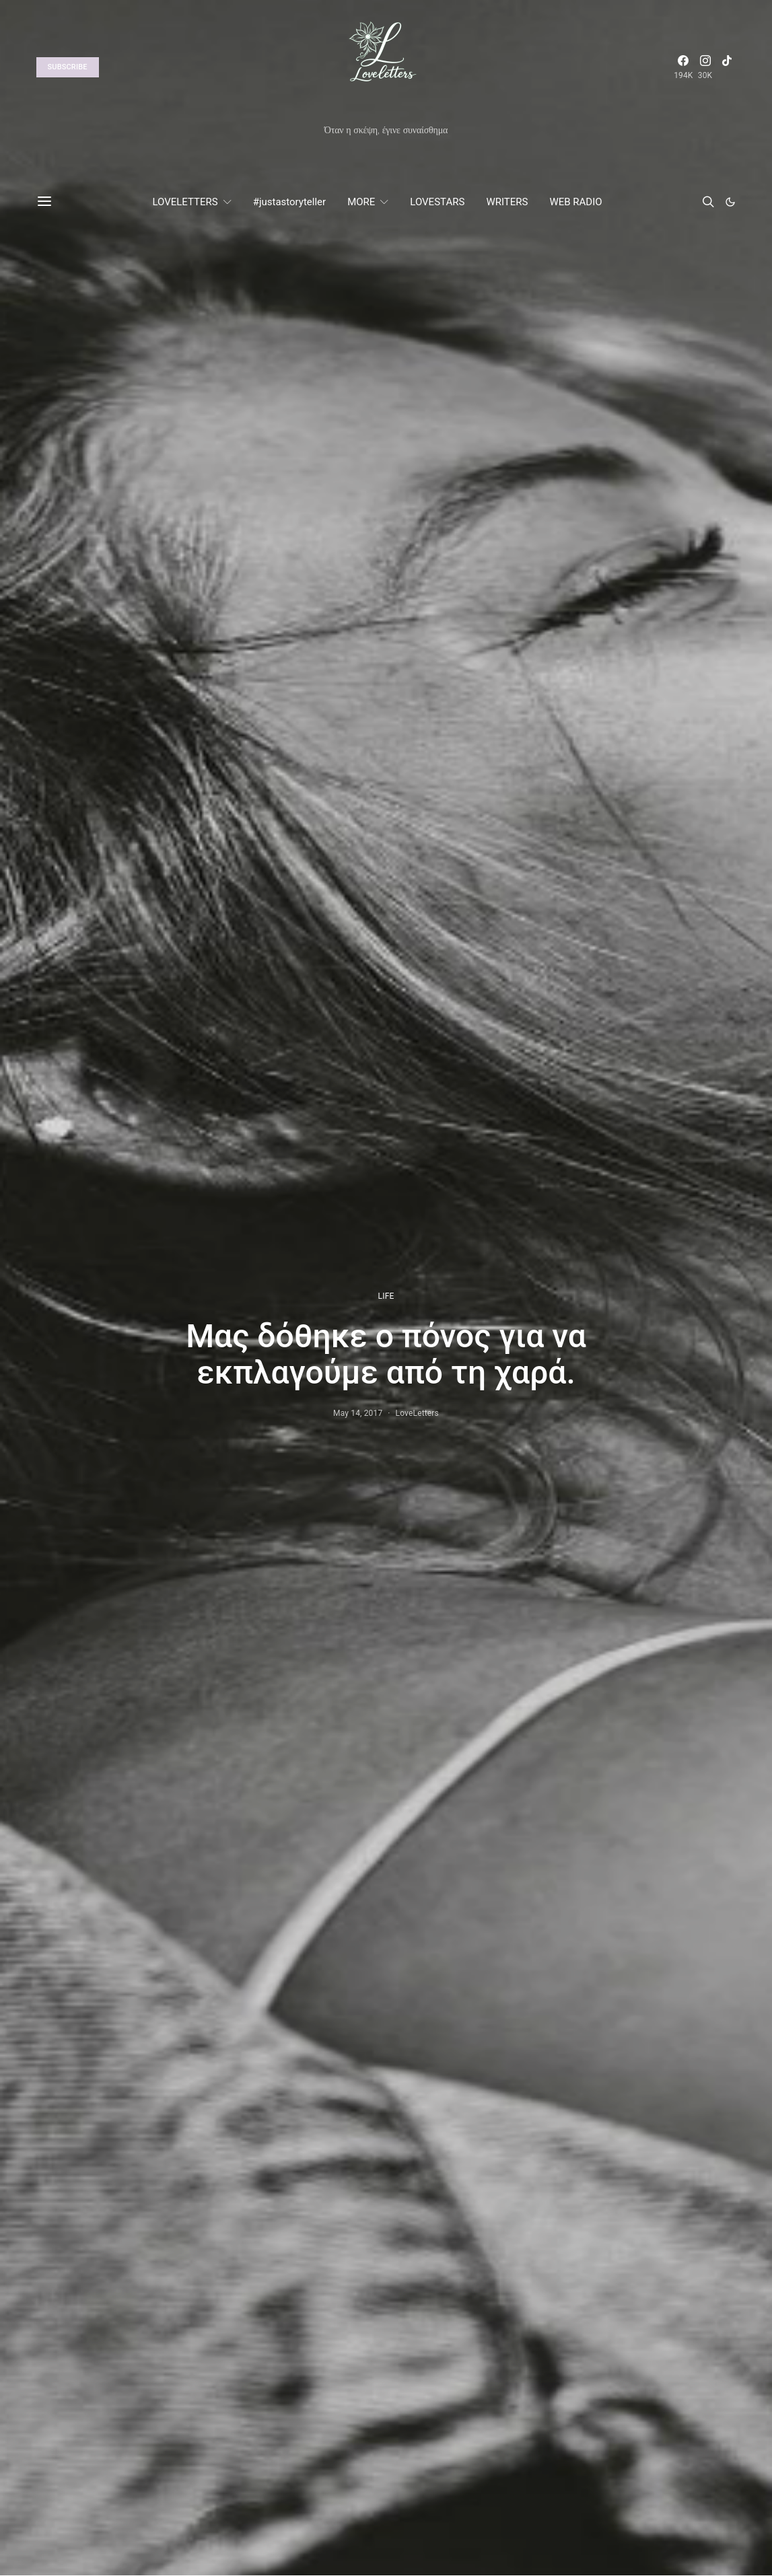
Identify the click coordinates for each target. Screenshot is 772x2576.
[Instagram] (705, 67)
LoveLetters (417, 1413)
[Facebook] (683, 67)
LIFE (386, 1296)
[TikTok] (726, 67)
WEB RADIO (575, 202)
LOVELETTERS (184, 202)
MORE (361, 202)
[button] (730, 201)
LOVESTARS (437, 202)
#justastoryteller (289, 202)
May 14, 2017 (357, 1413)
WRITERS (507, 202)
